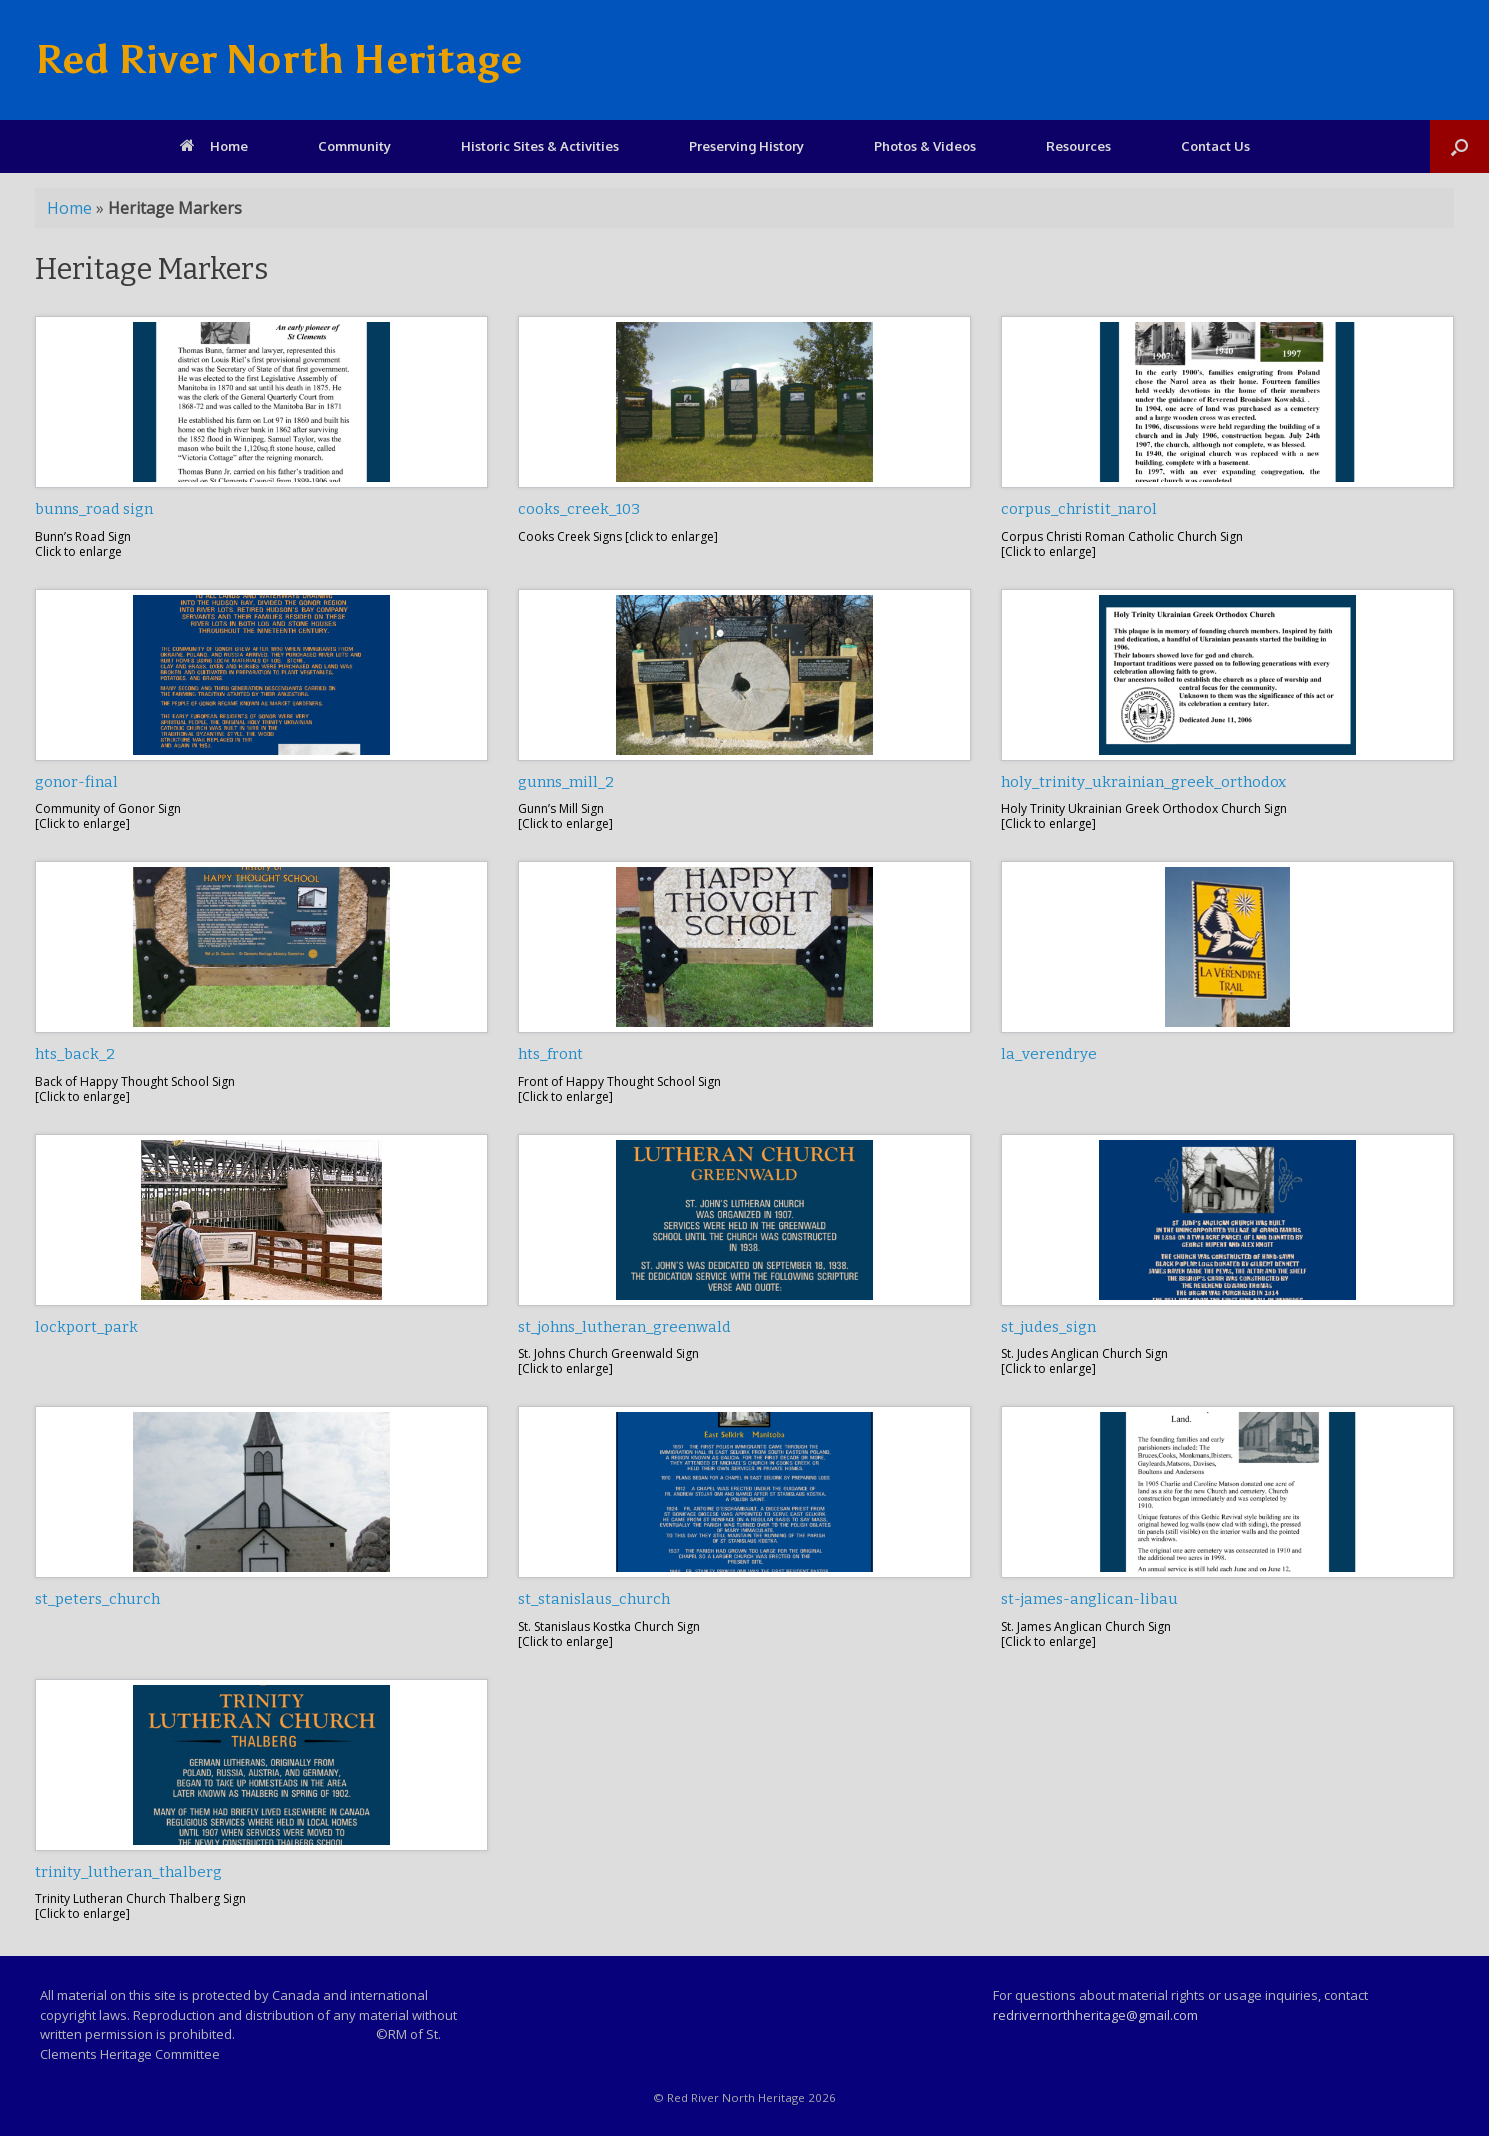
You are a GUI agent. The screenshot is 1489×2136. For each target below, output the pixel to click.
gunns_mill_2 (566, 782)
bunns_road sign (94, 509)
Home (214, 146)
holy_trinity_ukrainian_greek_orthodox (1143, 782)
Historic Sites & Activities (540, 146)
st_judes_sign (1048, 1327)
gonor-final (76, 782)
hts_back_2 (75, 1054)
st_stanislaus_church (594, 1599)
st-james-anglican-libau (1089, 1599)
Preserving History (746, 146)
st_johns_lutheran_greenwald (624, 1327)
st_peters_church (97, 1599)
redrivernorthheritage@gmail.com (1095, 2015)
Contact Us (1215, 146)
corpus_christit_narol (1079, 509)
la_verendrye (1049, 1054)
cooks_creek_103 (579, 509)
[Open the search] (1459, 146)
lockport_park (86, 1327)
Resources (1078, 146)
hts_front (550, 1054)
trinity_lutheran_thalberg (128, 1872)
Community (354, 146)
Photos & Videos (925, 146)
